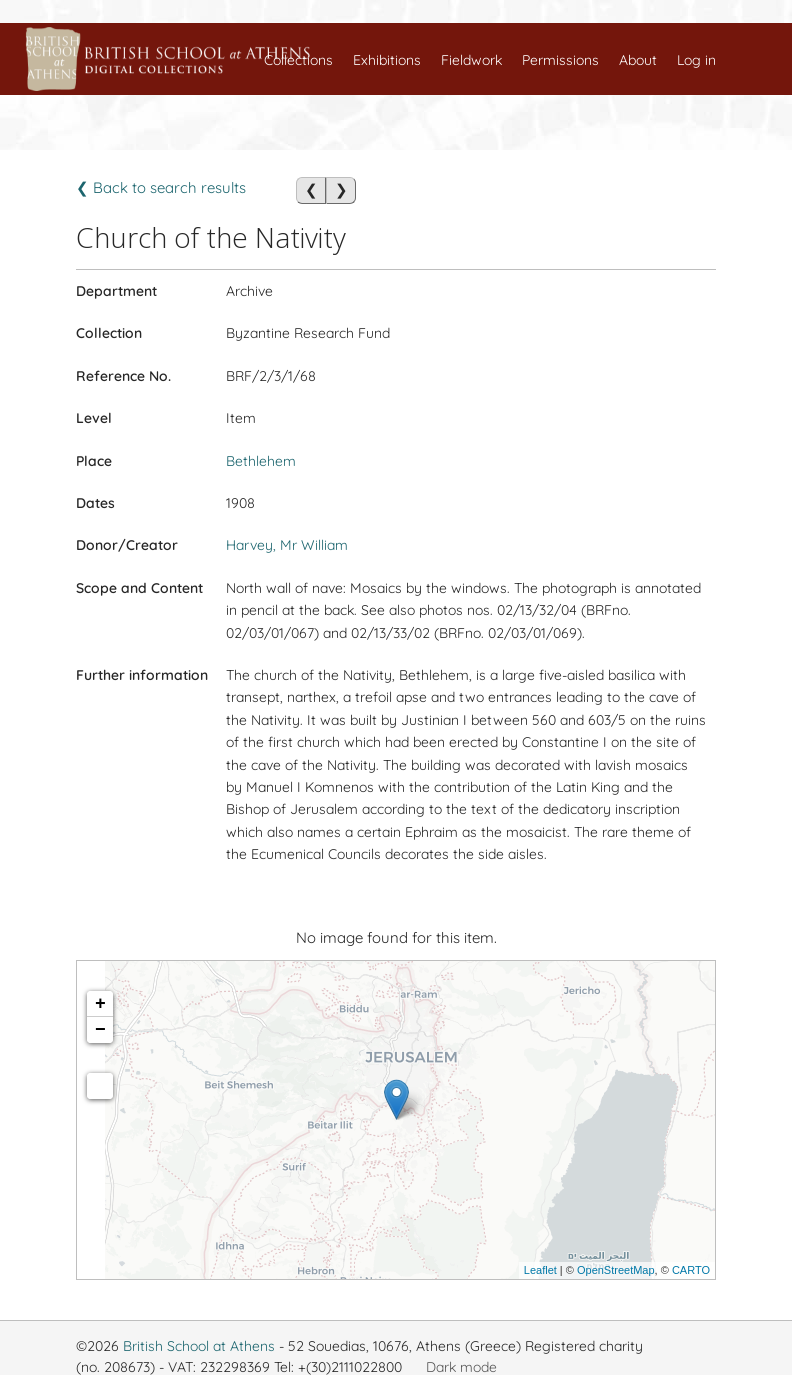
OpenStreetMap (616, 1270)
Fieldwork (471, 60)
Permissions (560, 60)
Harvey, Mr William (287, 545)
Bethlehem (261, 461)
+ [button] (100, 1004)
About (638, 60)
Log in (696, 60)
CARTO (691, 1270)
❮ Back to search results (161, 187)
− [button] (100, 1030)
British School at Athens (199, 1346)
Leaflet (540, 1270)
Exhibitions (387, 60)
